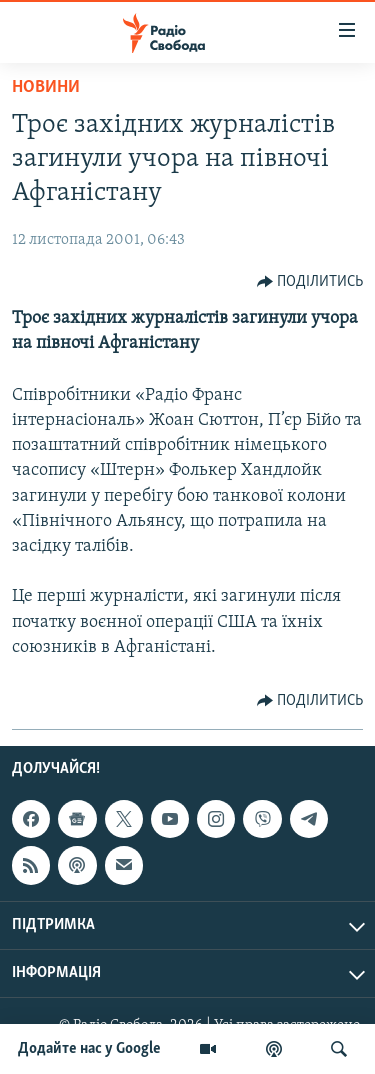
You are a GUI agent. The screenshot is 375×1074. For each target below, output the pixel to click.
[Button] (310, 282)
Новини (46, 87)
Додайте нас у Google (89, 1049)
